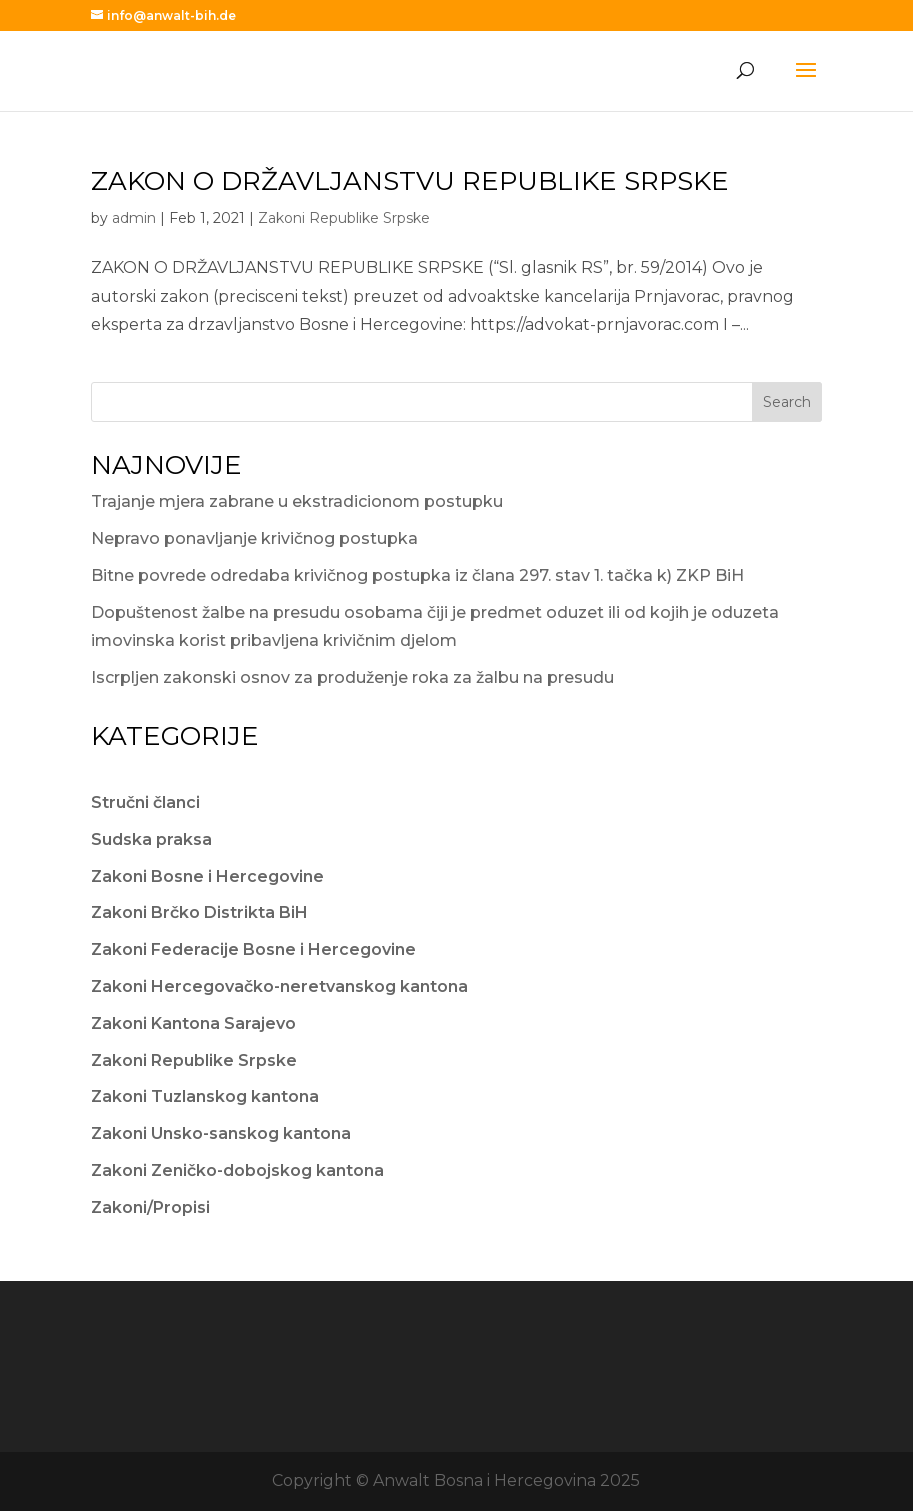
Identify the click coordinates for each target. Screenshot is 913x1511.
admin (134, 218)
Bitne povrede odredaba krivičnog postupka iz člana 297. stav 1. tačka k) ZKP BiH (417, 575)
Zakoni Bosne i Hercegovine (207, 876)
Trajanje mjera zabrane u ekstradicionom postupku (297, 501)
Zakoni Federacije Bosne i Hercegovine (253, 949)
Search (787, 402)
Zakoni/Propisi (150, 1207)
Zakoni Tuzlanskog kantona (205, 1096)
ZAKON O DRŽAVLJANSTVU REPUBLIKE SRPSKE (410, 181)
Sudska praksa (151, 839)
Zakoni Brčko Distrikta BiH (199, 912)
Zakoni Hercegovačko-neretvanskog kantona (279, 986)
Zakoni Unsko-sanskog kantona (221, 1133)
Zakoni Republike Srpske (344, 218)
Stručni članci (145, 802)
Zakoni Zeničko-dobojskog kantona (237, 1170)
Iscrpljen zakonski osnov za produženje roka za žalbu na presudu (352, 677)
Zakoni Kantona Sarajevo (193, 1023)
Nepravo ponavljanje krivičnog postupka (254, 538)
